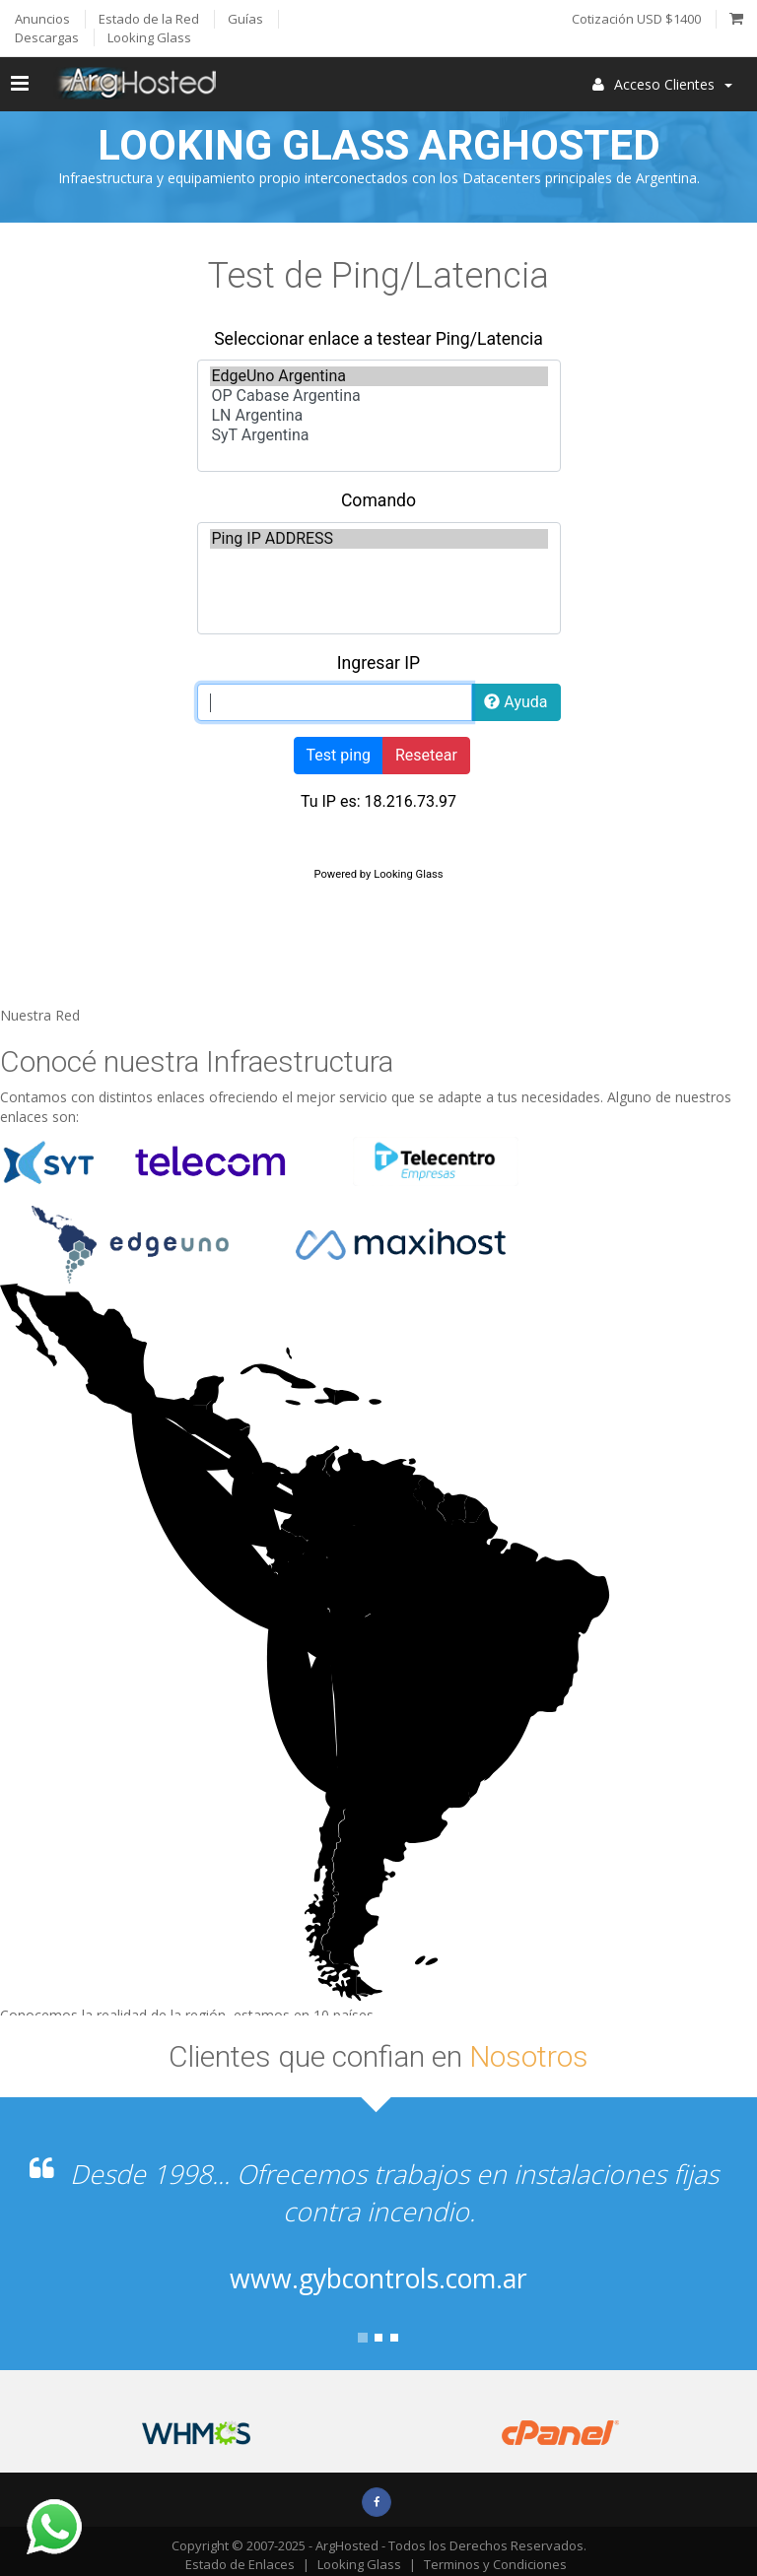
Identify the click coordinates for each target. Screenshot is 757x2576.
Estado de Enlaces (240, 2564)
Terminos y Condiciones (495, 2564)
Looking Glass (359, 2564)
